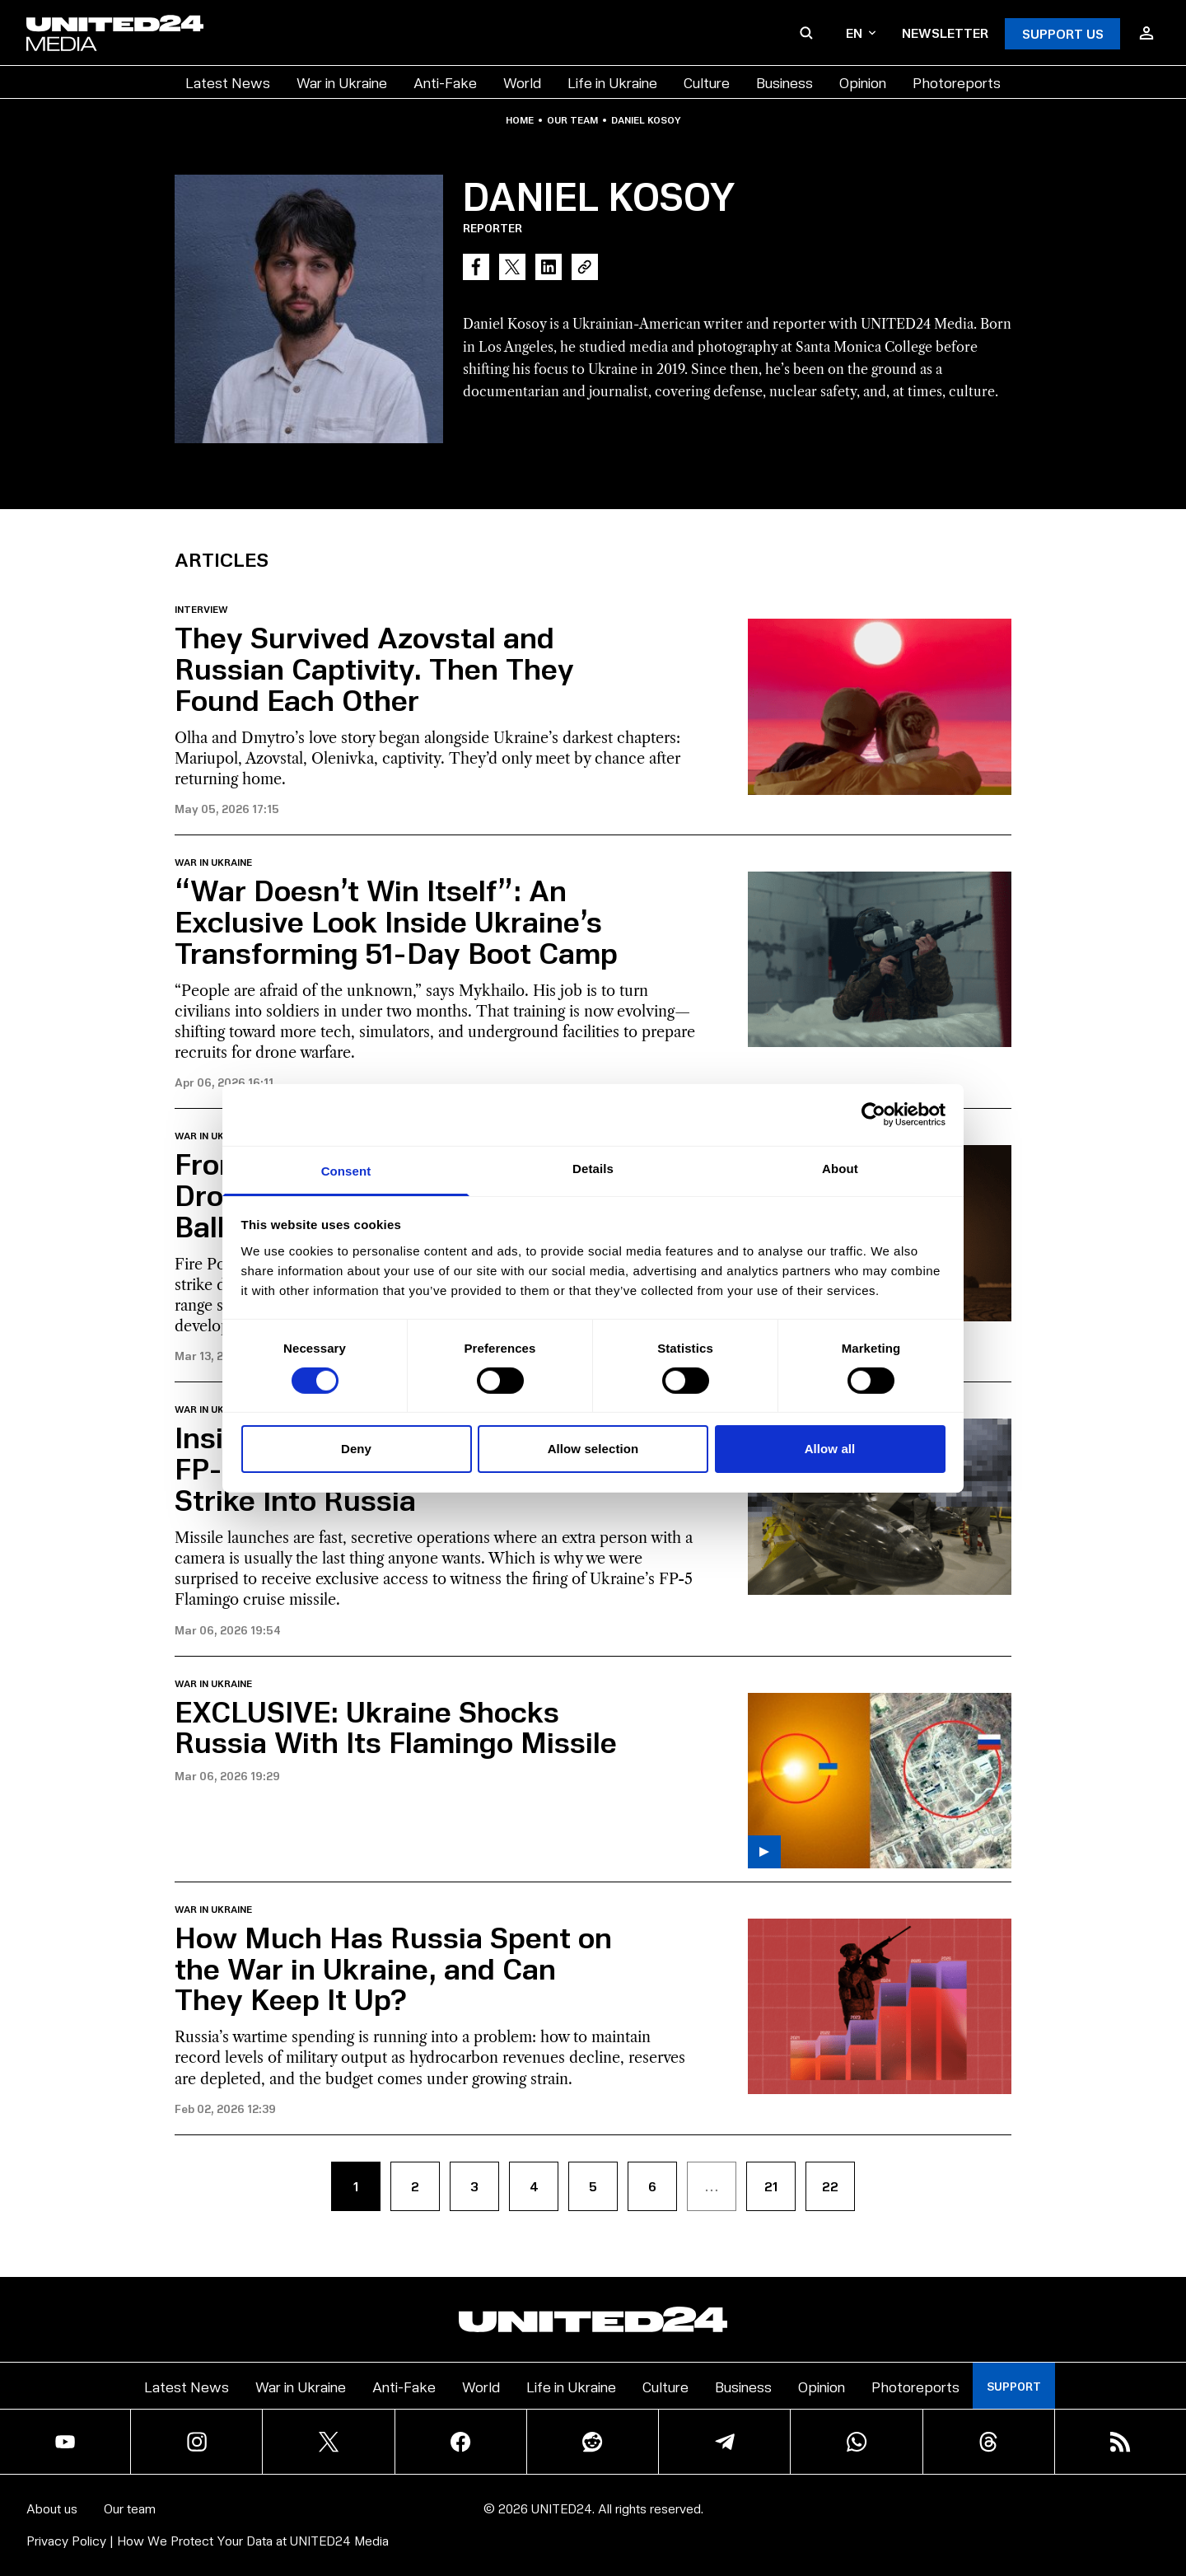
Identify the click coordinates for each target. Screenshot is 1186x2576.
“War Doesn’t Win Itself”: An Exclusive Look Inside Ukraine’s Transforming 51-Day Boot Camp (396, 920)
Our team (572, 120)
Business (784, 82)
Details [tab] (593, 1168)
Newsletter (945, 32)
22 (830, 2185)
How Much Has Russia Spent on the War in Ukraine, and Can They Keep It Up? (393, 1967)
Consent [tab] (346, 1170)
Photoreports (957, 82)
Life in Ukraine (612, 82)
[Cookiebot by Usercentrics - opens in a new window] (873, 1114)
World (522, 82)
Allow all (830, 1449)
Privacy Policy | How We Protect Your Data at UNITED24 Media (207, 2540)
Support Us (1063, 33)
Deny (356, 1449)
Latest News (227, 82)
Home (520, 120)
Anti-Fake (445, 82)
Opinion (862, 82)
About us (51, 2508)
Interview (201, 610)
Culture (707, 82)
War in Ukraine (341, 82)
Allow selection (593, 1449)
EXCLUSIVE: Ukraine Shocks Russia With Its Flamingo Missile (396, 1726)
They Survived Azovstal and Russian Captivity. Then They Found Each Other (374, 667)
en (860, 32)
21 (770, 2185)
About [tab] (840, 1168)
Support (1014, 2386)
